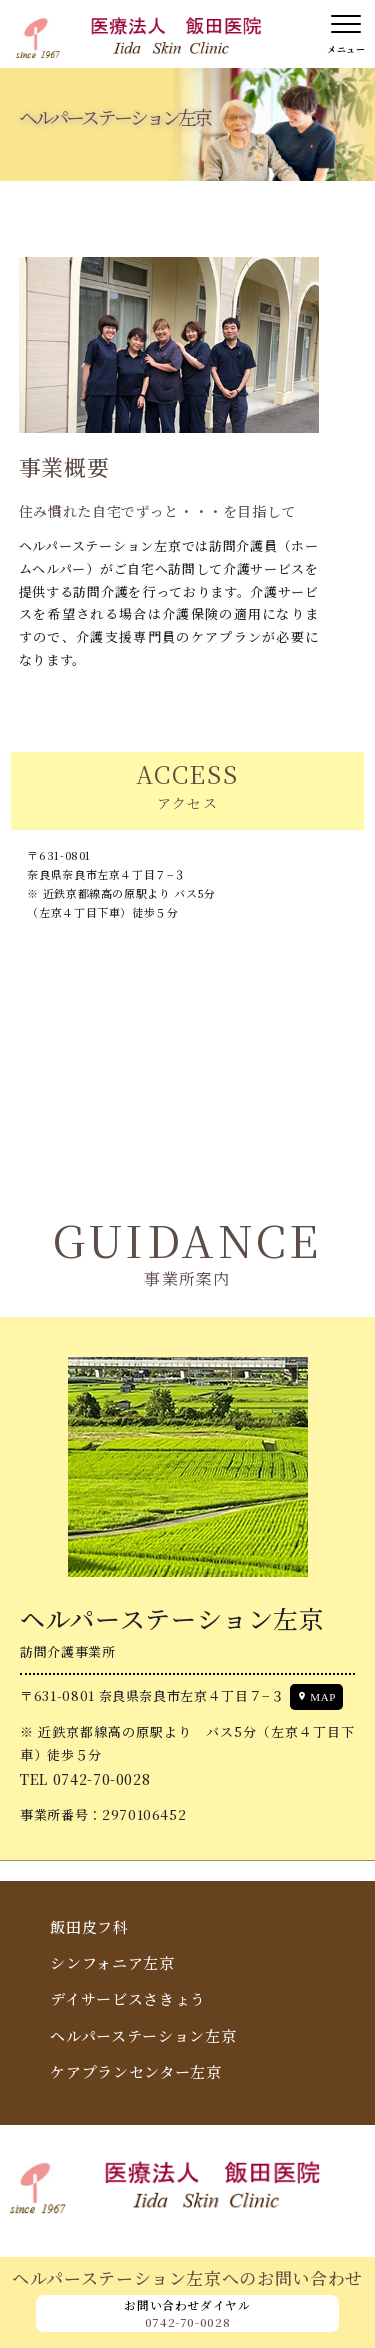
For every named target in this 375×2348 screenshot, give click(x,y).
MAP (323, 1697)
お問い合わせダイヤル (187, 2313)
